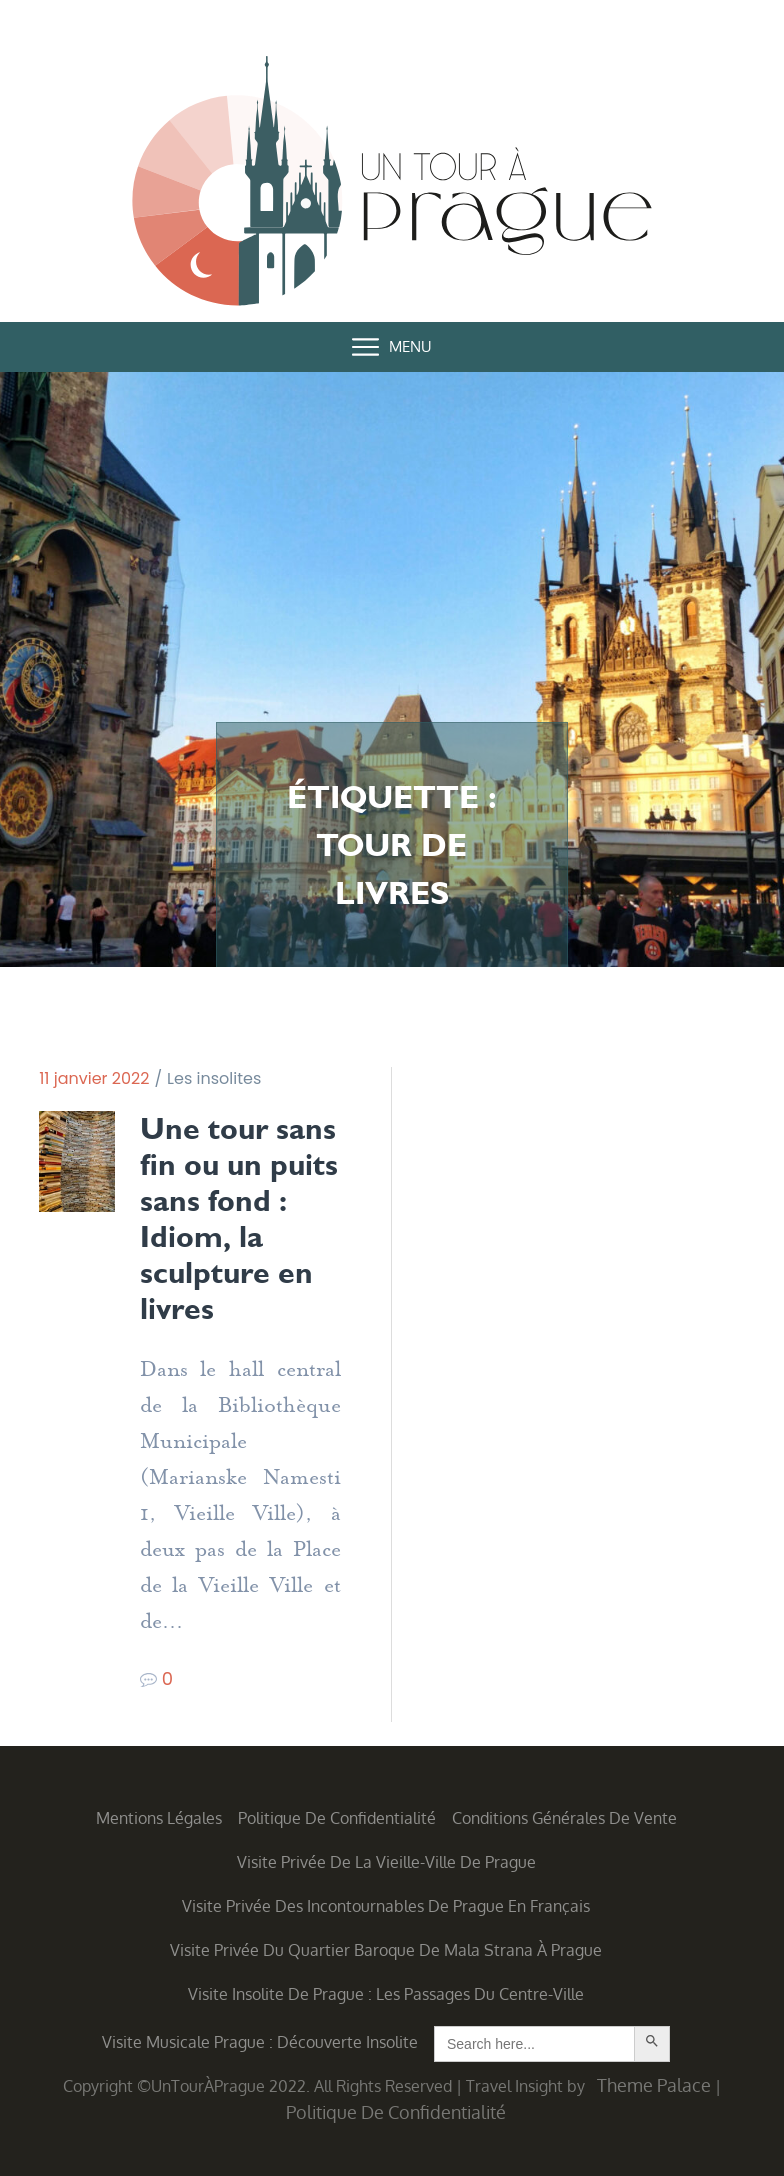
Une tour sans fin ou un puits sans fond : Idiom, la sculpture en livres (239, 1219)
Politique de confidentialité (337, 1818)
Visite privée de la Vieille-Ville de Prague (386, 1862)
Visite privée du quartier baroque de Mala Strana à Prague (386, 1950)
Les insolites (214, 1078)
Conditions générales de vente (564, 1818)
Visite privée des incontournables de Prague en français (386, 1906)
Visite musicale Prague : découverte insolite (260, 2042)
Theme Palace (654, 2085)
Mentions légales (159, 1818)
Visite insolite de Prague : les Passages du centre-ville (386, 1994)
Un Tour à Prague (392, 185)
